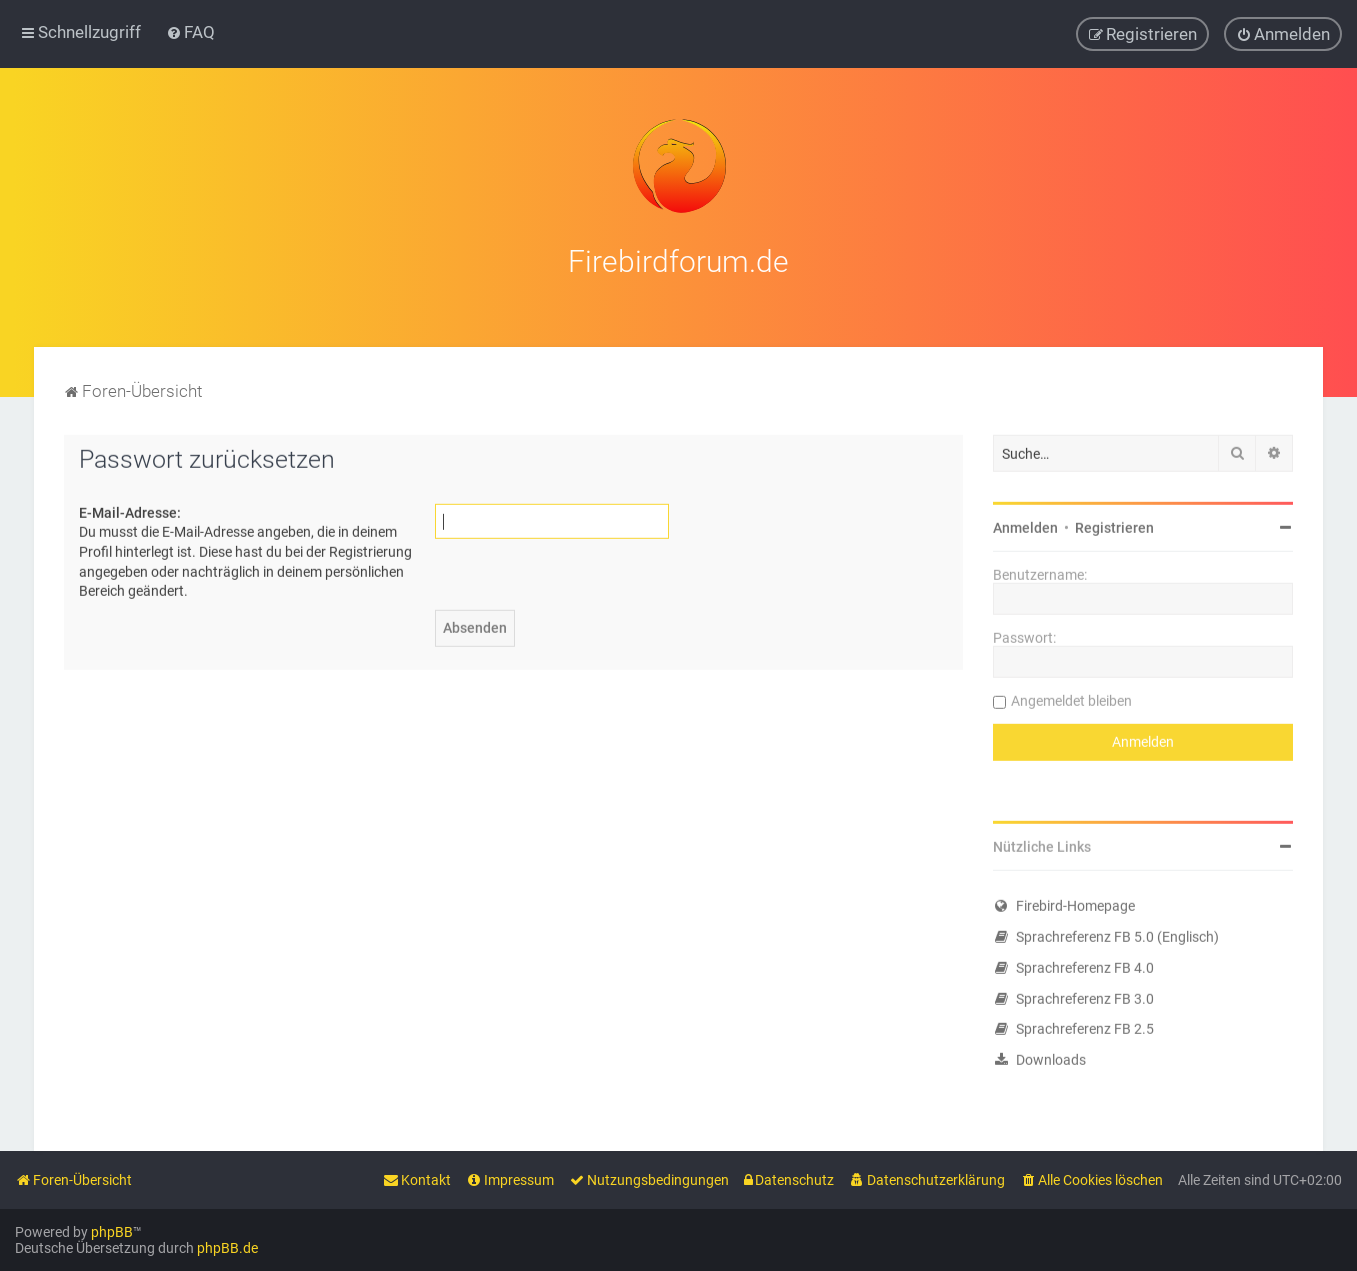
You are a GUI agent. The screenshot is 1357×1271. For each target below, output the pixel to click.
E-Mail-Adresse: (130, 509)
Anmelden (1025, 525)
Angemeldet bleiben (1071, 698)
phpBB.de (227, 1248)
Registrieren (1114, 525)
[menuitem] (190, 32)
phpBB (112, 1232)
